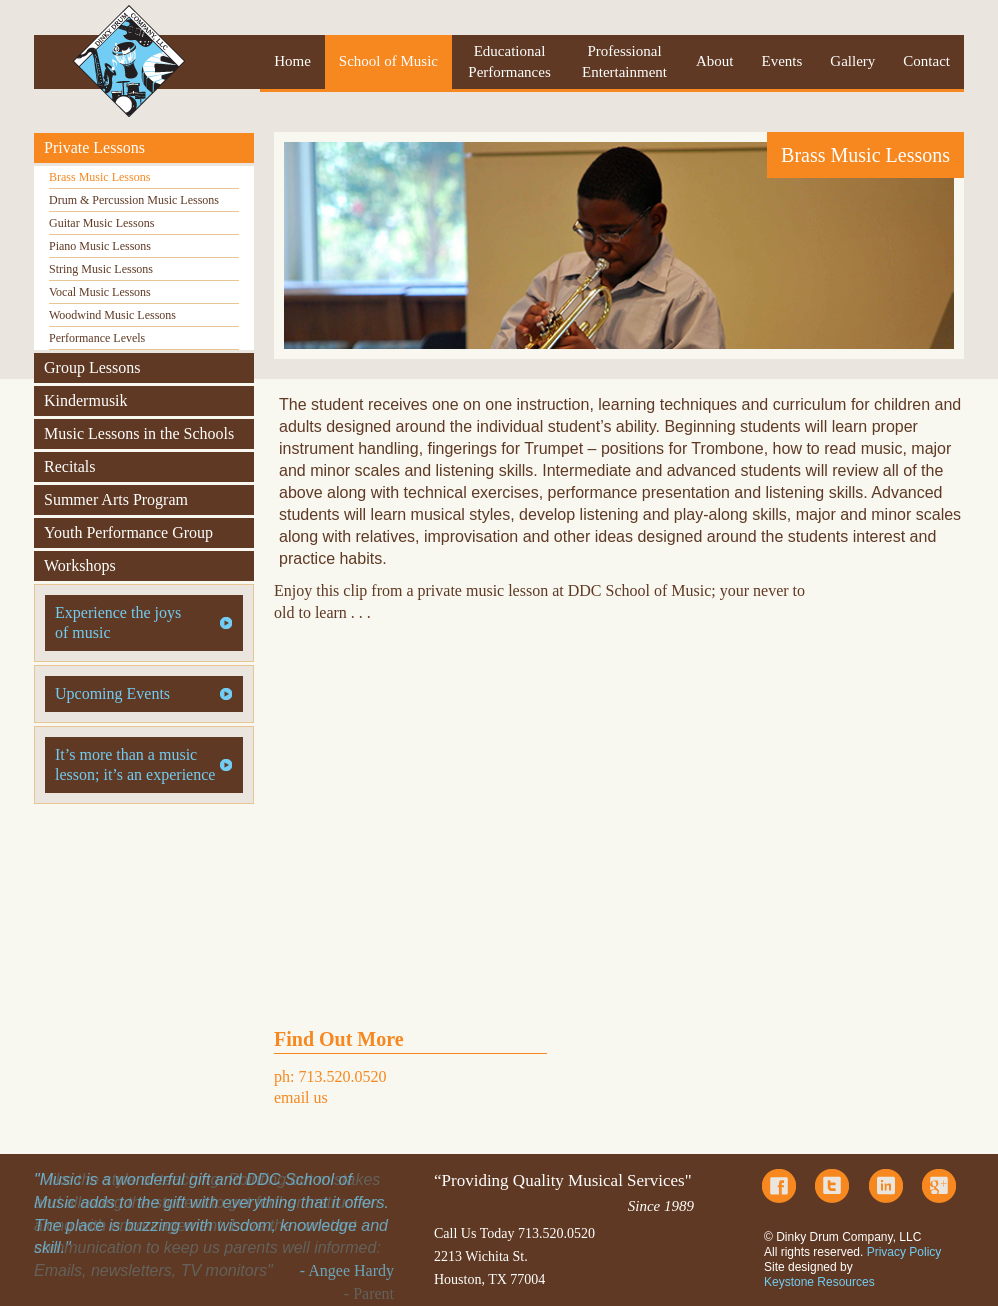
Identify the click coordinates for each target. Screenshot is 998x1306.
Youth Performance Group (128, 532)
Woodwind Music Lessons (112, 315)
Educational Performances (509, 61)
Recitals (70, 466)
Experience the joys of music (118, 622)
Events (782, 61)
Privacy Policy (904, 1252)
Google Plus (939, 1186)
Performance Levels (97, 338)
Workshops (80, 565)
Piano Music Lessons (100, 246)
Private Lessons (94, 147)
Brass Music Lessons (99, 177)
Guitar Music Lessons (101, 223)
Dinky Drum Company (129, 61)
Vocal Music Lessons (100, 292)
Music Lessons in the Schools (139, 433)
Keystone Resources (819, 1282)
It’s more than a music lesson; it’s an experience (135, 764)
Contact (926, 61)
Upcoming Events (112, 693)
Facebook (779, 1186)
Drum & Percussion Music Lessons (134, 200)
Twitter (832, 1186)
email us (301, 1097)
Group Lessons (92, 367)
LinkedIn (886, 1186)
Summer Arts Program (116, 499)
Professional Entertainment (624, 61)
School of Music (388, 61)
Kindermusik (86, 400)
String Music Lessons (101, 269)
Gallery (852, 61)
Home (292, 61)
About (715, 61)
